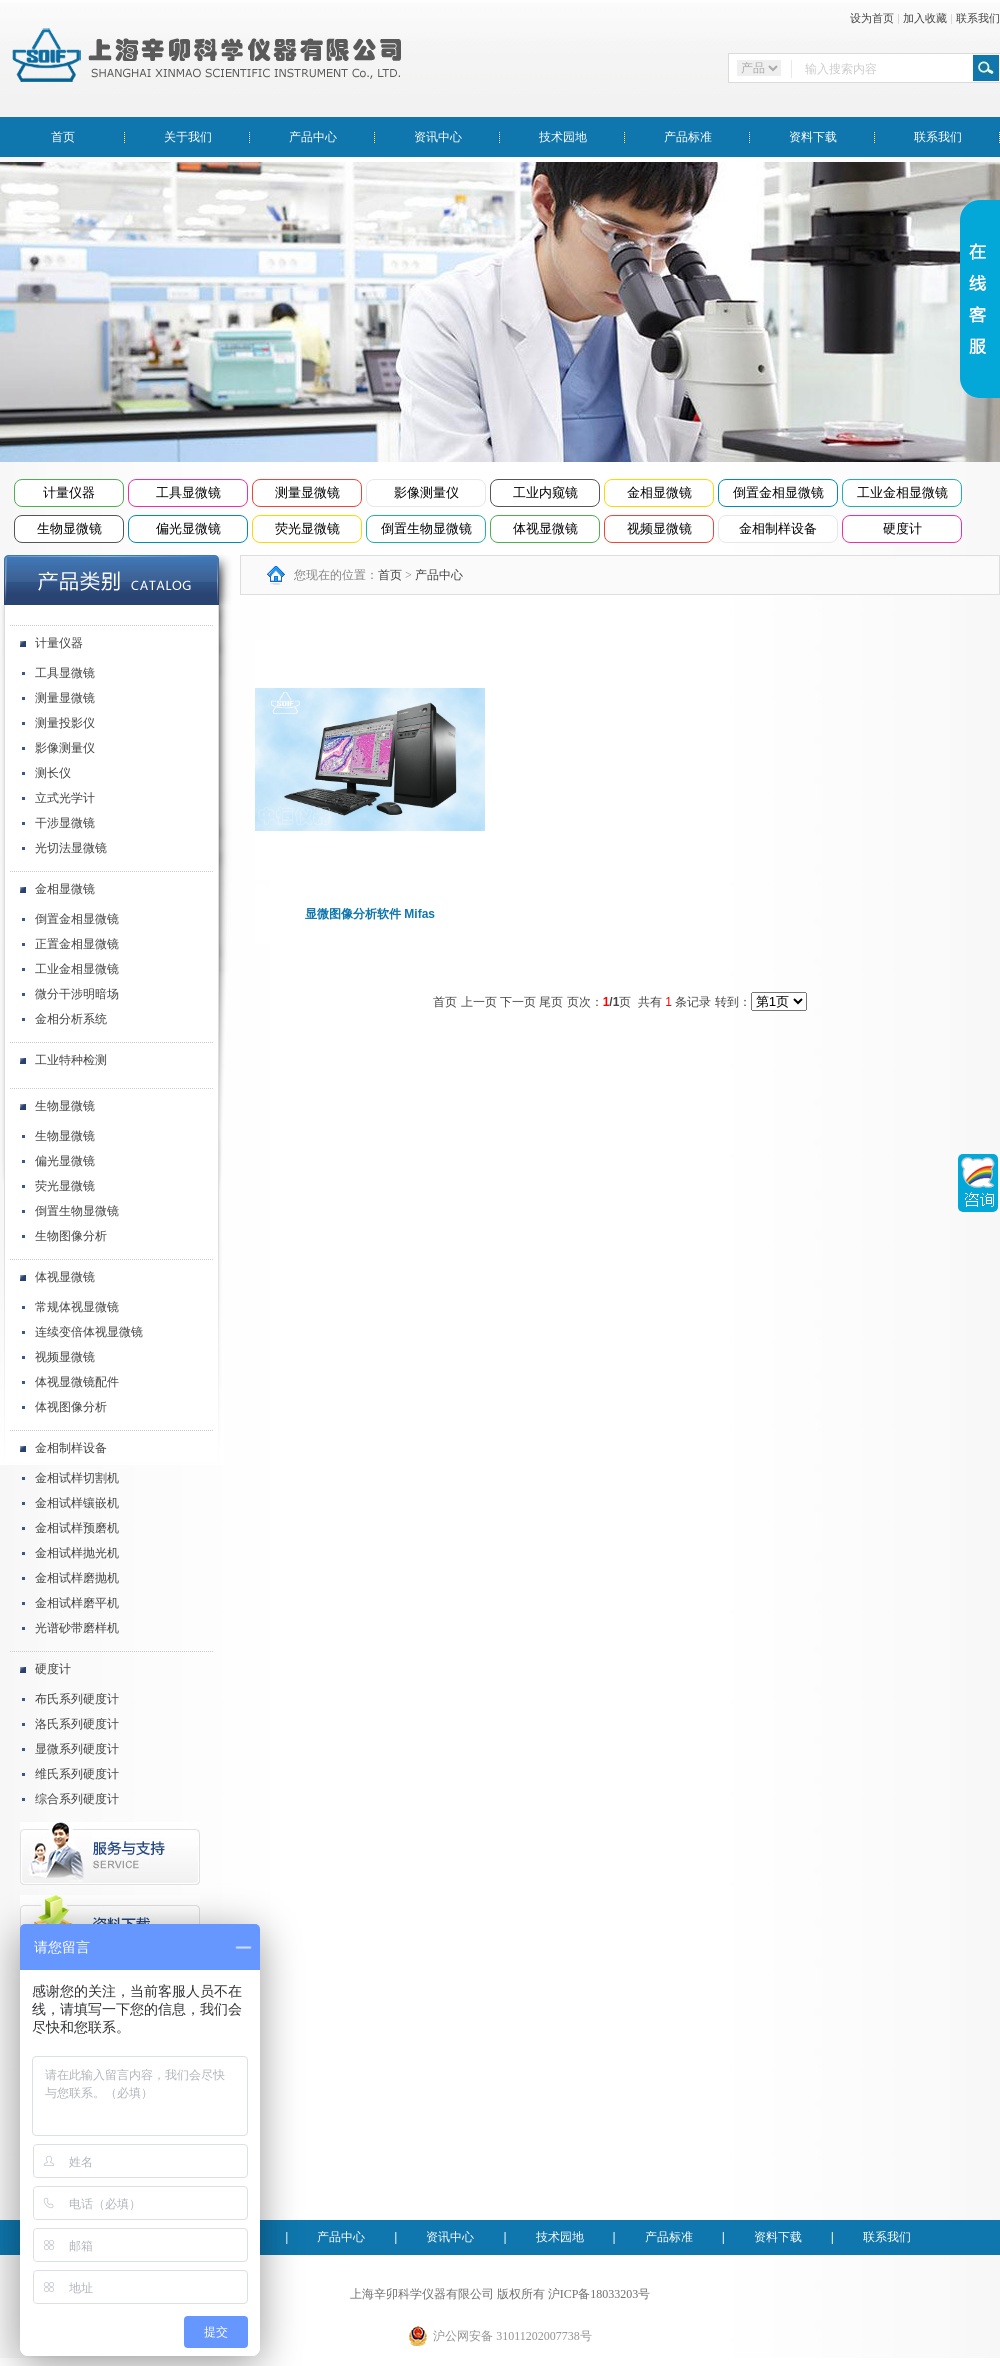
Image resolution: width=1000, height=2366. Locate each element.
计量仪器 (69, 492)
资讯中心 (438, 137)
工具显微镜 (188, 492)
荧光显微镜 (307, 528)
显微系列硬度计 (77, 1749)
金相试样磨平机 (77, 1603)
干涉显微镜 (65, 823)
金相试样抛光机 (77, 1553)
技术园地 (563, 137)
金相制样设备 (778, 528)
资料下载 (813, 137)
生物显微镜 (69, 528)
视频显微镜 (659, 528)
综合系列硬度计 (77, 1799)
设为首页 (872, 18)
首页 (63, 137)
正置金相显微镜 (77, 944)
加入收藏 (925, 18)
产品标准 (688, 137)
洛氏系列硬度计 (77, 1724)
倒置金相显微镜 (778, 492)
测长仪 (53, 773)
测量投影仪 (65, 723)
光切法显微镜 (71, 848)
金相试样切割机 (77, 1478)
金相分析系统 (71, 1019)
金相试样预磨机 (77, 1528)
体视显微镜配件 (77, 1382)
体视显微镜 (545, 528)
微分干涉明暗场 (77, 994)
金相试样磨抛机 (77, 1578)
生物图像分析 (71, 1236)
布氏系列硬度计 (77, 1699)
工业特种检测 (71, 1060)
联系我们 (978, 18)
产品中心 (313, 137)
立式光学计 (65, 798)
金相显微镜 (659, 492)
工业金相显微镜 (902, 492)
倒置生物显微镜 (426, 528)
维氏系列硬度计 (77, 1774)
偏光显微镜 (188, 528)
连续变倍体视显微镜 (89, 1332)
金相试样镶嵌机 (77, 1503)
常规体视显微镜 (77, 1307)
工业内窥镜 (545, 492)
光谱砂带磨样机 (77, 1628)
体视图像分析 (71, 1407)
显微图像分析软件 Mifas (370, 914)
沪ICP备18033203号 (599, 2294)
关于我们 (188, 137)
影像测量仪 (426, 492)
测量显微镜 (307, 492)
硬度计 (902, 528)
